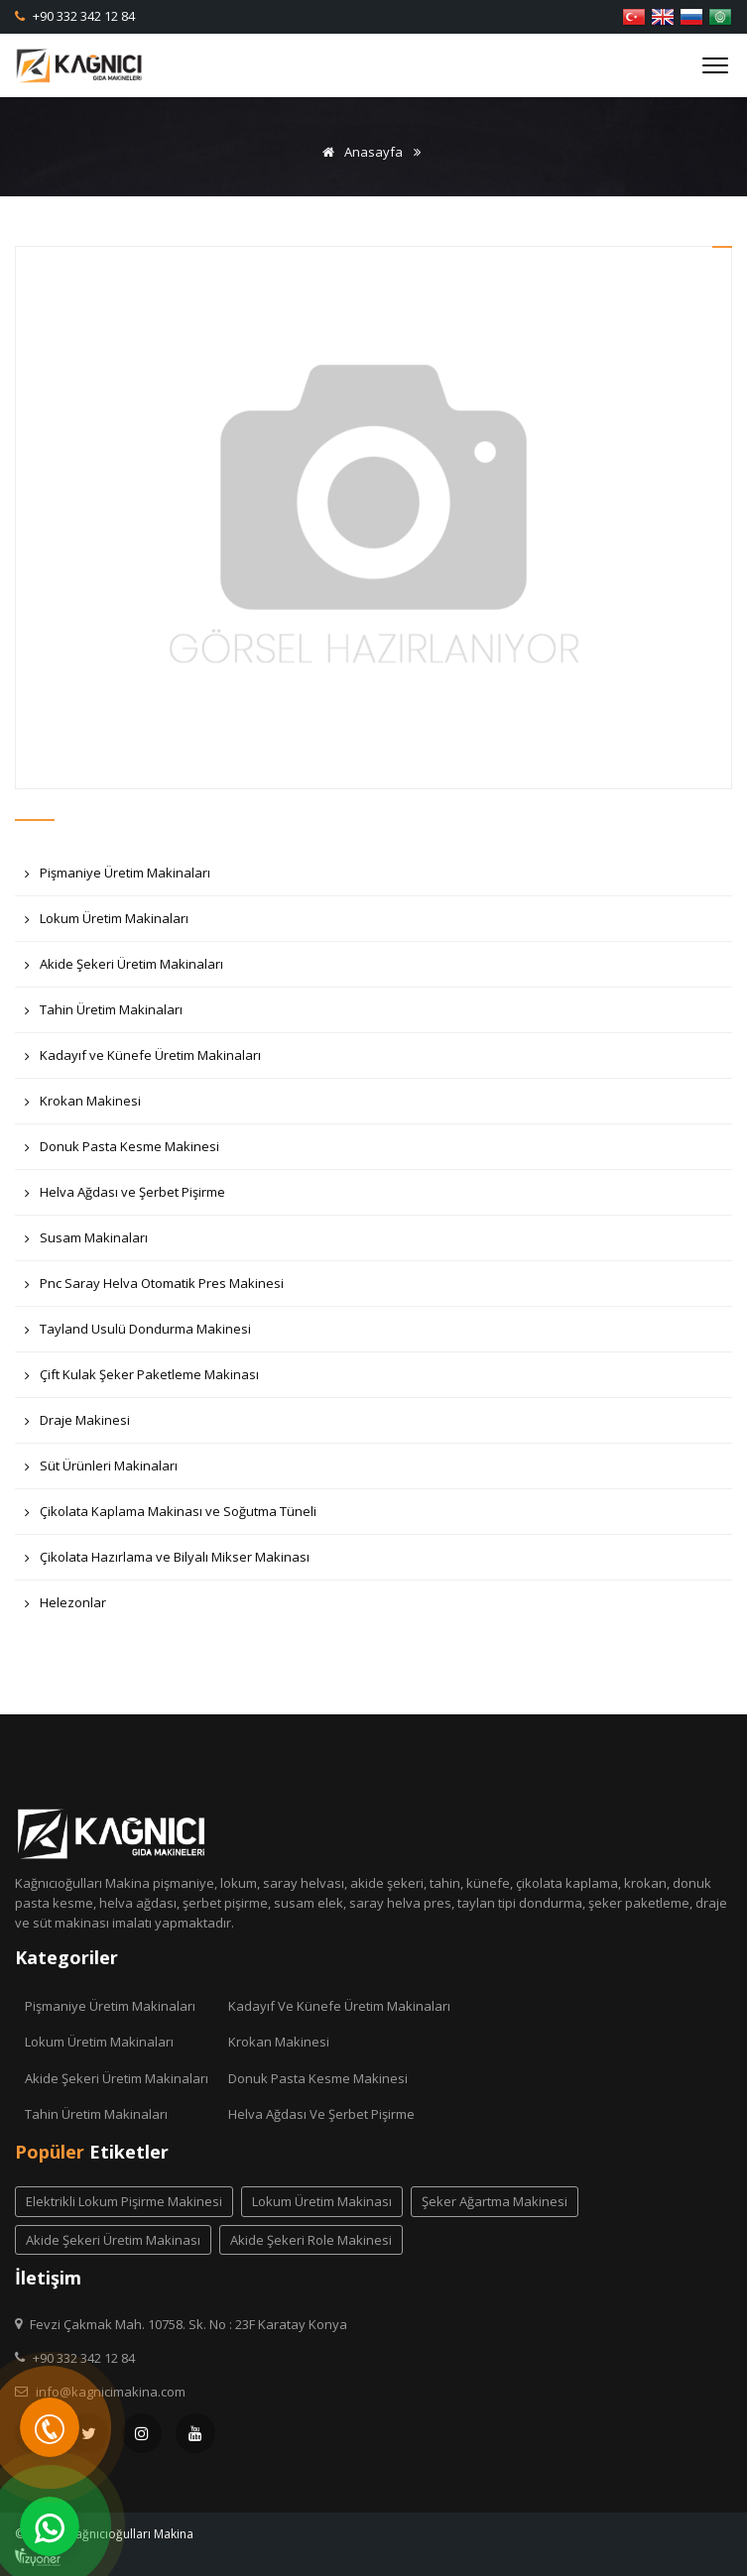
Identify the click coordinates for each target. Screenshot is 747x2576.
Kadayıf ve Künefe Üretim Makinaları (143, 1060)
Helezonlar (65, 1607)
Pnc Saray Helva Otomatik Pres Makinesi (154, 1288)
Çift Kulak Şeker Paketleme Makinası (142, 1379)
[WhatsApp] (49, 2526)
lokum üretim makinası (322, 2201)
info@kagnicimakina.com (111, 2391)
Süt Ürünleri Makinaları (101, 1471)
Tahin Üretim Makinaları (104, 1014)
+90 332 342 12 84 (82, 16)
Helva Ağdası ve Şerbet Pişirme (125, 1197)
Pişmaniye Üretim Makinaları (117, 878)
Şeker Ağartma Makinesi (494, 2201)
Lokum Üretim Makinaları (106, 923)
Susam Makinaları (86, 1243)
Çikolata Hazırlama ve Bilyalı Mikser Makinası (167, 1562)
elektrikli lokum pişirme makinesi (124, 2201)
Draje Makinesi (77, 1425)
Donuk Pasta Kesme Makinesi (122, 1151)
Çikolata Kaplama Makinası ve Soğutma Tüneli (170, 1516)
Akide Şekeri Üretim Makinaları (124, 969)
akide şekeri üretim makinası (113, 2240)
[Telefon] (49, 2427)
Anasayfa (359, 152)
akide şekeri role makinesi (311, 2240)
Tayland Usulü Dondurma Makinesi (138, 1334)
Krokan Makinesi (83, 1106)
